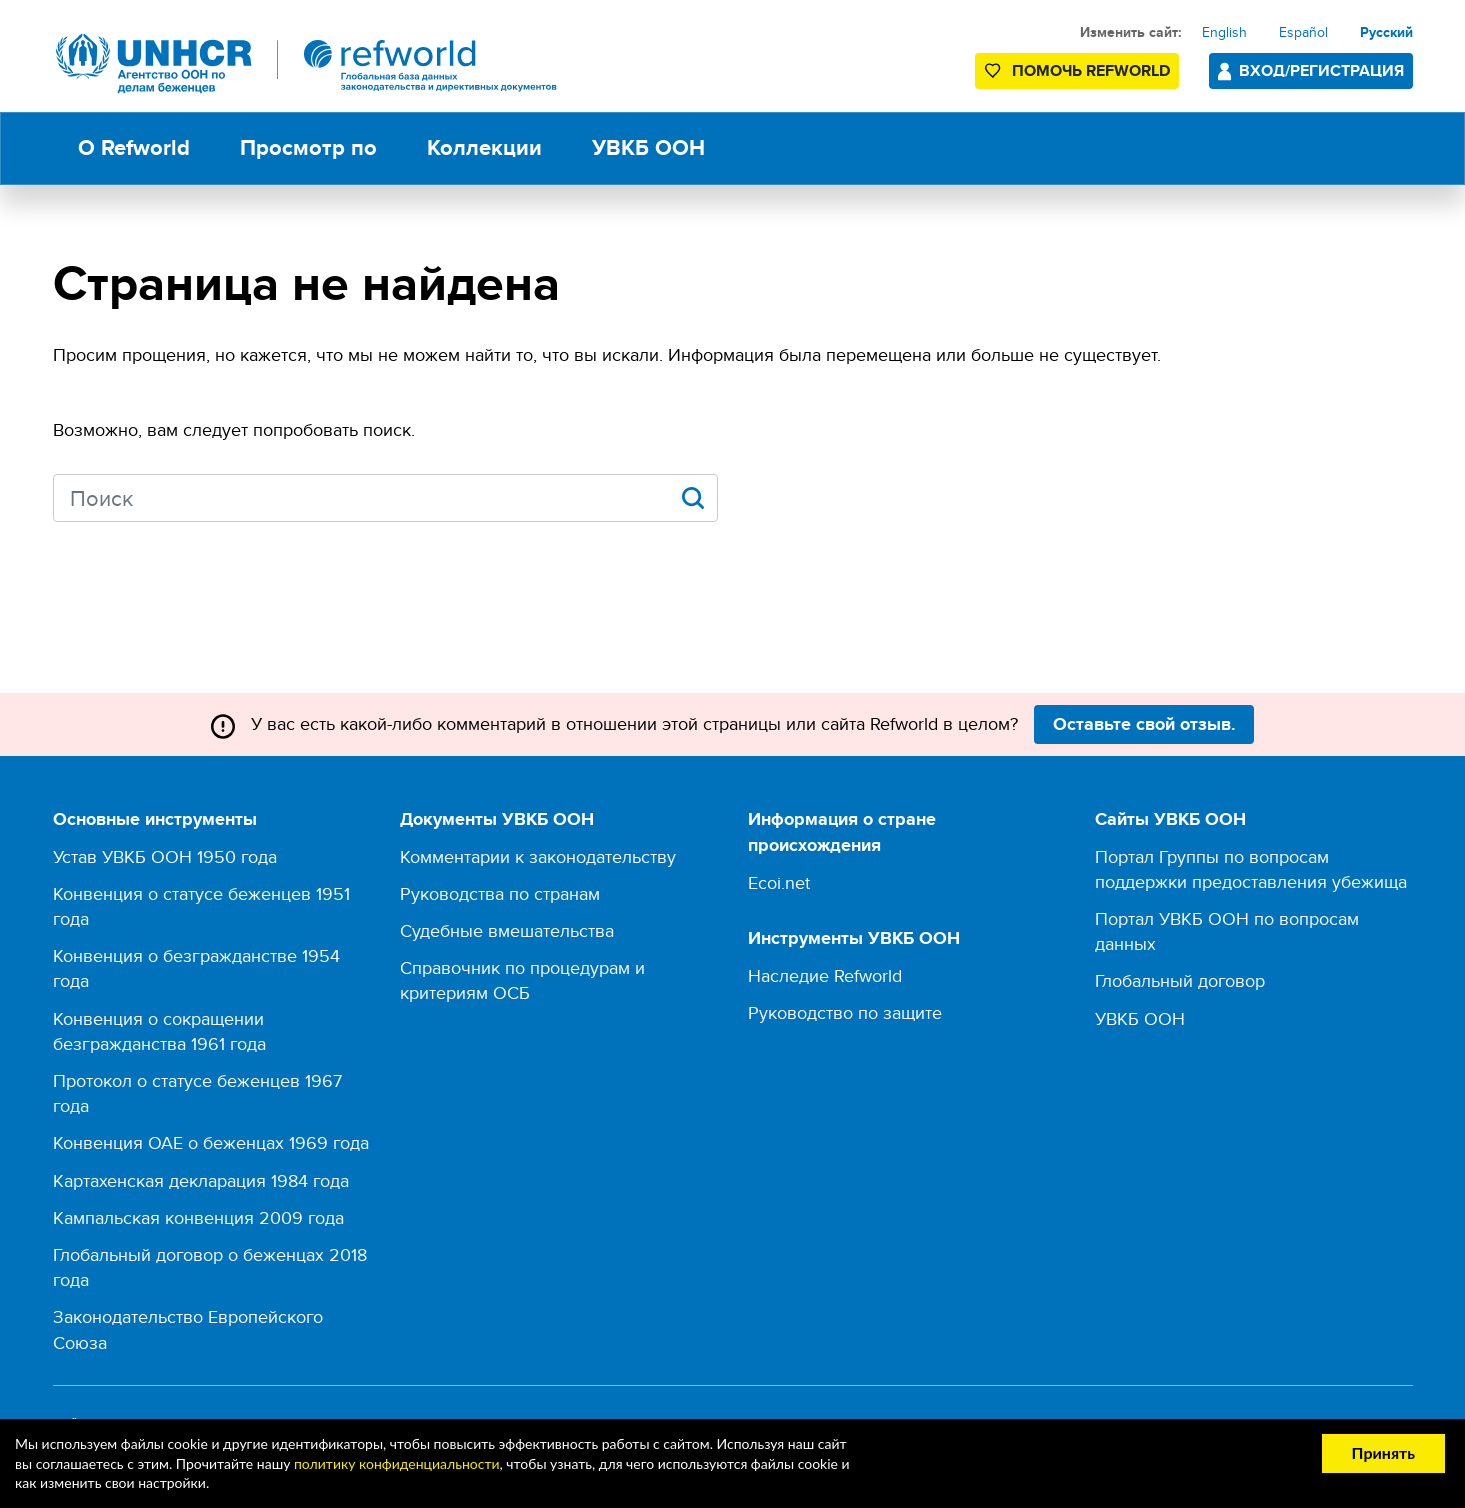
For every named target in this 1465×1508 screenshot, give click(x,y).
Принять (1383, 1452)
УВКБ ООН (1140, 1018)
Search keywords (53, 496)
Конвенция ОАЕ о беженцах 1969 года (211, 1142)
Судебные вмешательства (507, 930)
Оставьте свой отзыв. (1144, 724)
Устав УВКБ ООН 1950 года (165, 856)
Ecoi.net (779, 882)
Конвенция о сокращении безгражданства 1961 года (159, 1031)
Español (1303, 32)
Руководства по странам (500, 893)
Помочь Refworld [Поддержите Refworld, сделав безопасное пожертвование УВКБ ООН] (1091, 70)
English (1224, 32)
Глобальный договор (1180, 980)
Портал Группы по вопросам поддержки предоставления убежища (1251, 869)
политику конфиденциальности (397, 1463)
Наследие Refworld (825, 975)
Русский (1386, 32)
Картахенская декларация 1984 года (201, 1180)
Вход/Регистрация (1321, 70)
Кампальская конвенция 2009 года (198, 1217)
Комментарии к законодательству (538, 856)
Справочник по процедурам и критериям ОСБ (522, 980)
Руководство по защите (845, 1012)
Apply (693, 498)
